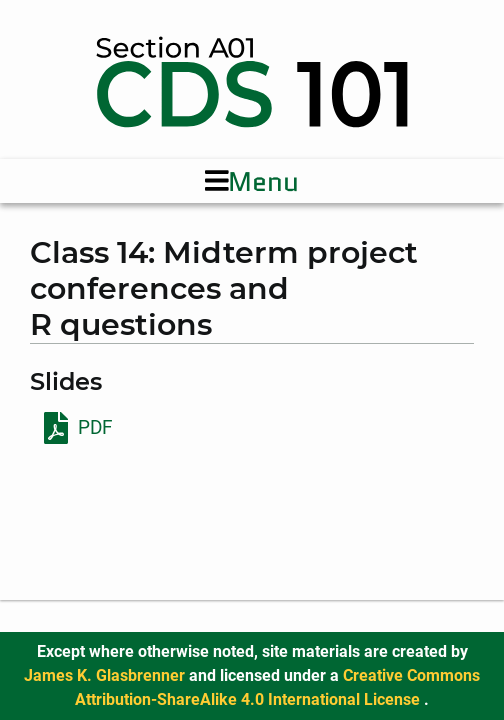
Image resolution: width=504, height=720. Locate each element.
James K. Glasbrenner (106, 675)
